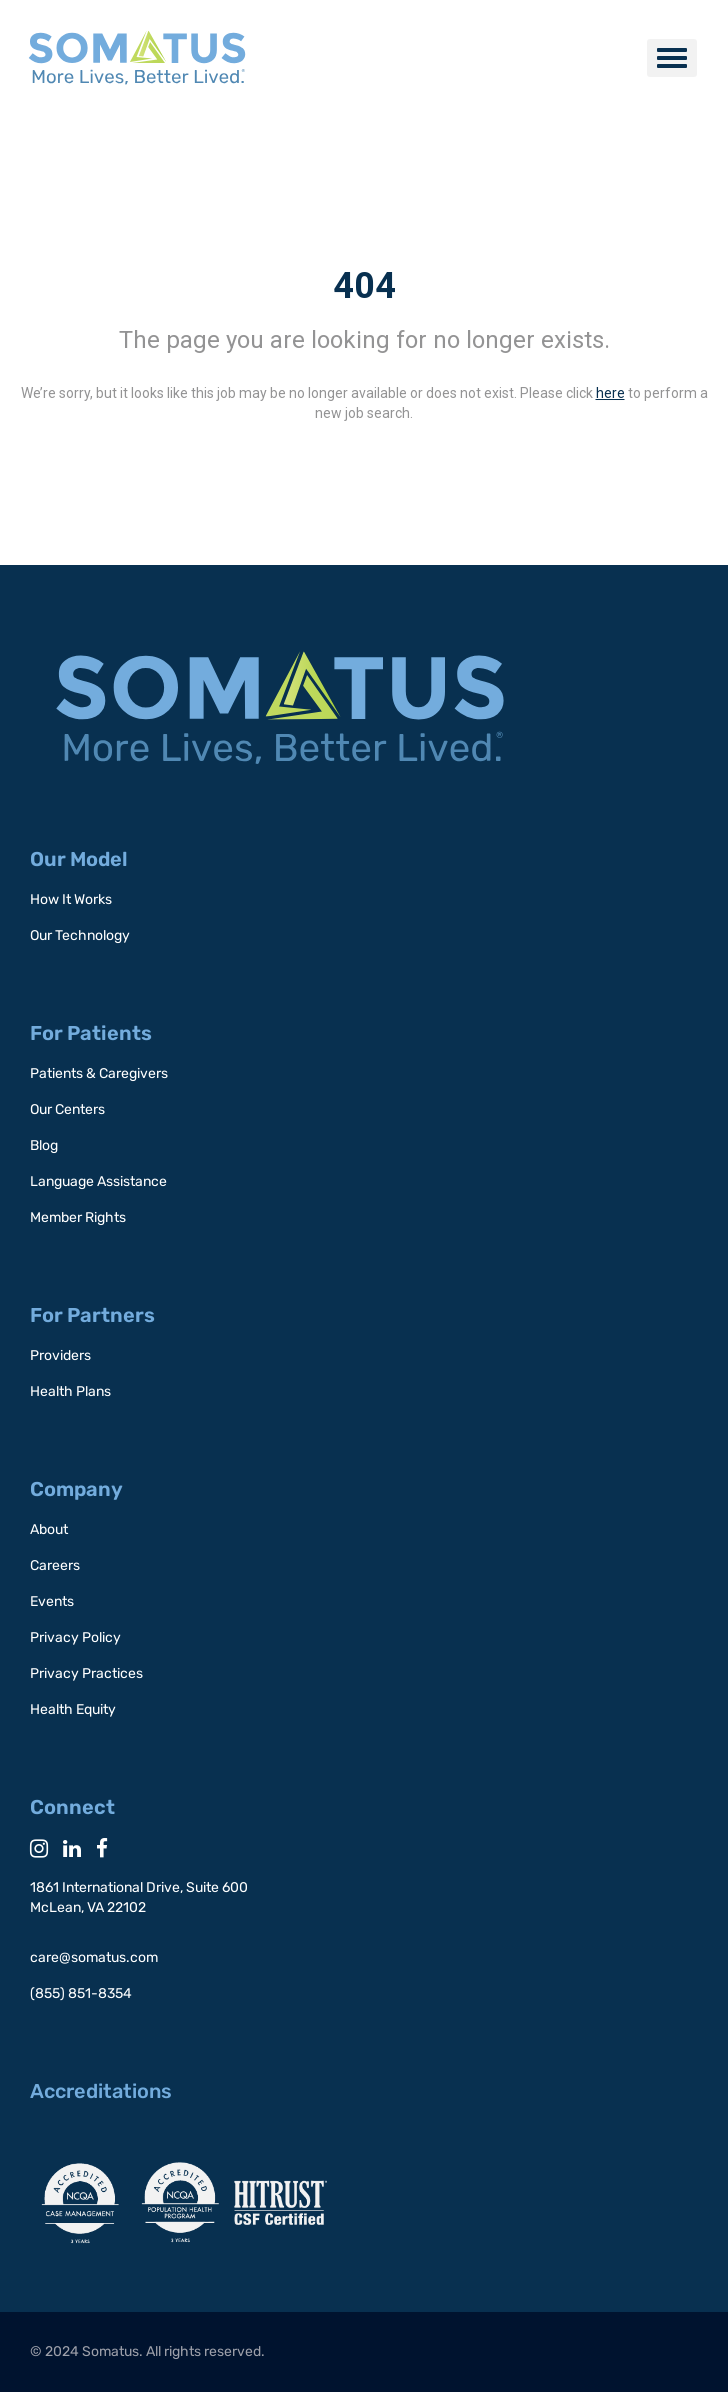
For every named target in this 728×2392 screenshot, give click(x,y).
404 (364, 286)
